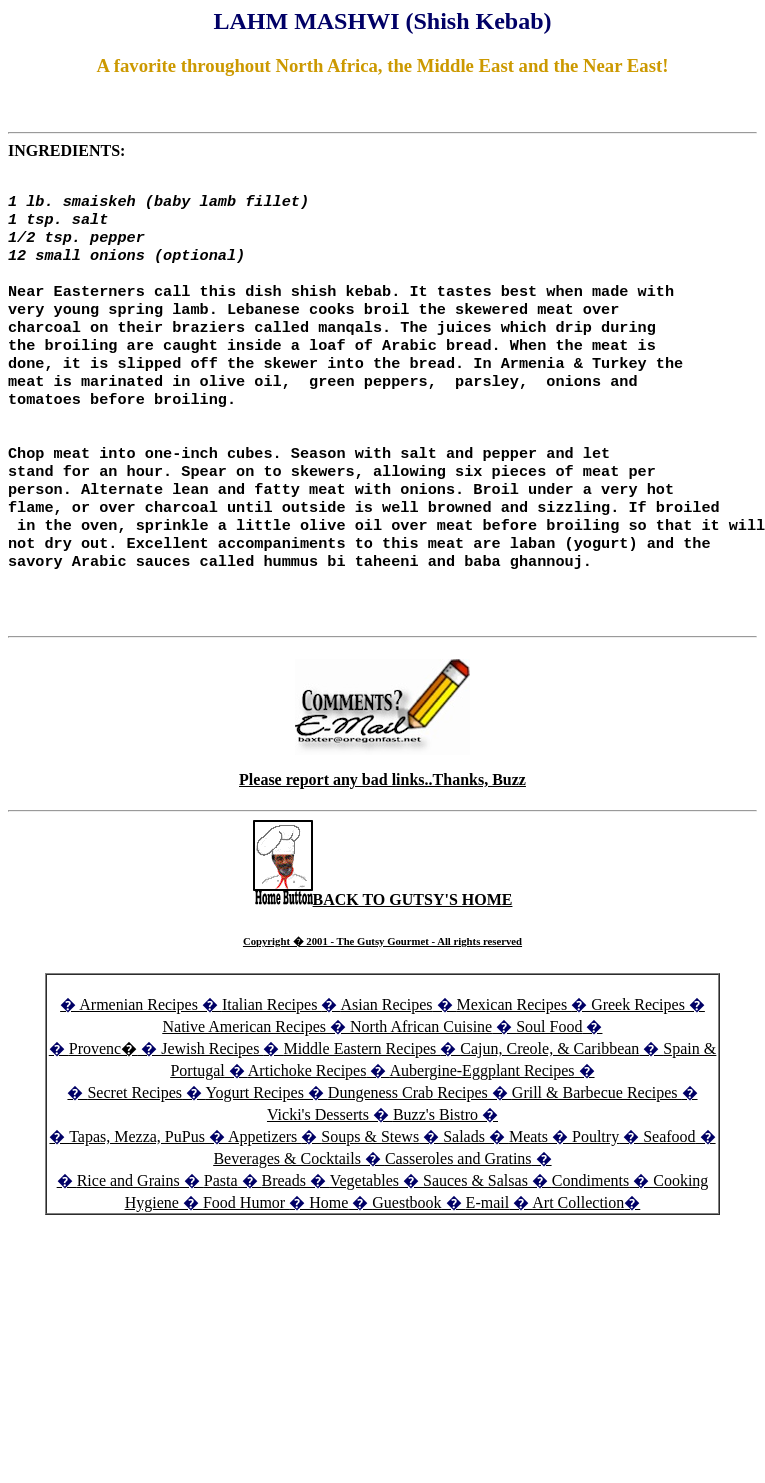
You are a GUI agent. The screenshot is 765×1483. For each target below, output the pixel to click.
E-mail (488, 1251)
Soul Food (549, 1075)
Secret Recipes (134, 1141)
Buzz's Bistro (435, 1163)
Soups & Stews (370, 1185)
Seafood (669, 1185)
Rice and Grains (128, 1229)
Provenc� (103, 1097)
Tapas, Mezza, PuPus (137, 1185)
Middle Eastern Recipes (361, 1097)
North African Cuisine (421, 1075)
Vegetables (364, 1229)
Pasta (221, 1229)
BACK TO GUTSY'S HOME (383, 948)
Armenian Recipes (138, 1053)
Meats (528, 1185)
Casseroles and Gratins (458, 1207)
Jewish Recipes (212, 1097)
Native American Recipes (245, 1075)
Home (328, 1251)
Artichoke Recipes (307, 1119)
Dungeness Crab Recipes (408, 1141)
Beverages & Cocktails (289, 1207)
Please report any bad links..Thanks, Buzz (382, 828)
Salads (464, 1185)
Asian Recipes (387, 1053)
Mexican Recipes (514, 1053)
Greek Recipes (638, 1053)
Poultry (595, 1185)
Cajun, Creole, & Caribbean (549, 1097)
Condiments (590, 1229)
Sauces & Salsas (475, 1229)
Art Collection (578, 1251)
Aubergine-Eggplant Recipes (482, 1119)
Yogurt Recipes (254, 1141)
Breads (284, 1229)
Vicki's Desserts (320, 1163)
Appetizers (264, 1185)
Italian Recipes (272, 1053)
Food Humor (246, 1251)
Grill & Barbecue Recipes (597, 1141)
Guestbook (406, 1251)
